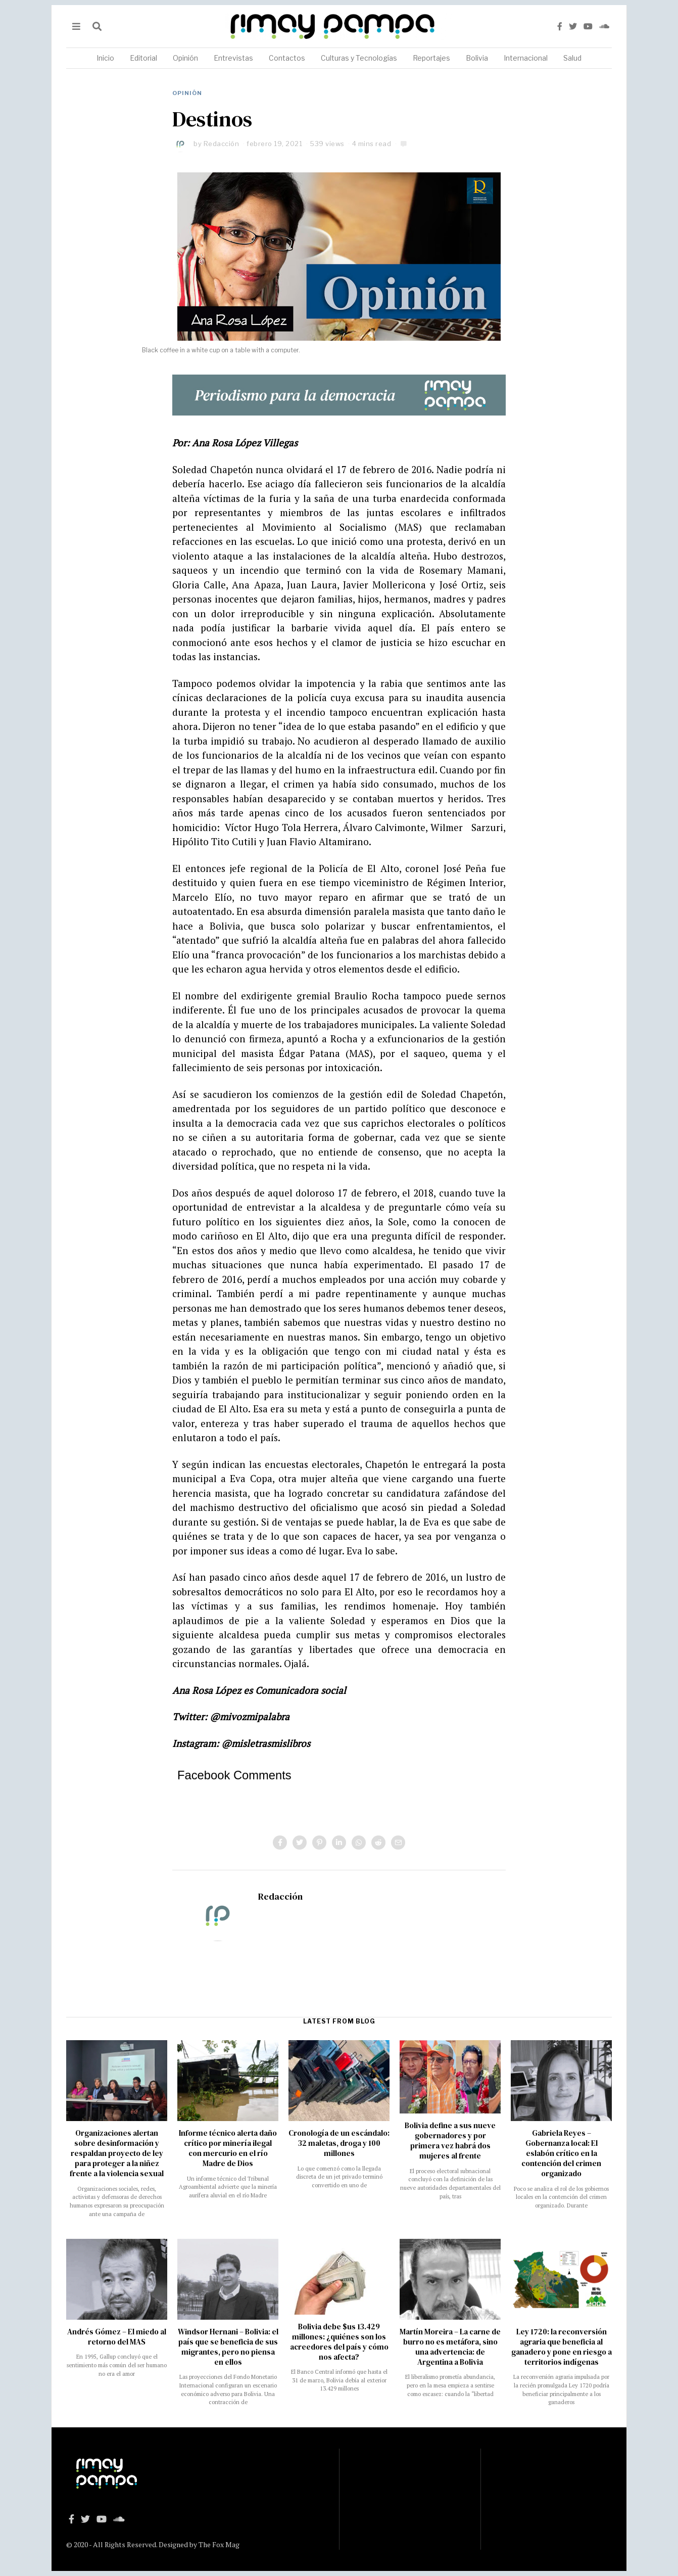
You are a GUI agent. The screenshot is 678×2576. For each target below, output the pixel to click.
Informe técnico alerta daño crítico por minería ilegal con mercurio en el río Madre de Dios (228, 2148)
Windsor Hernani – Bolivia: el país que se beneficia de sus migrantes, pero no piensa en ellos (228, 2346)
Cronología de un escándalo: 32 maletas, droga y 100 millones (339, 2143)
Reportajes (431, 58)
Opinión (185, 58)
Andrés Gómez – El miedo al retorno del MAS (116, 2336)
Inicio (105, 58)
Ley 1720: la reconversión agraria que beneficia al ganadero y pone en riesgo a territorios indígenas (561, 2346)
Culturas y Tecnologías (359, 58)
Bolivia (477, 58)
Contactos (287, 58)
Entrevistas (233, 58)
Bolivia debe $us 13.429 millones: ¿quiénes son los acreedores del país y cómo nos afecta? (339, 2341)
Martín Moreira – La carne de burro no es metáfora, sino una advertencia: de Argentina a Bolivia (450, 2346)
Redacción (221, 144)
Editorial (143, 58)
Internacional (526, 58)
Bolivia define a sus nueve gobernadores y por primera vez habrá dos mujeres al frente (450, 2140)
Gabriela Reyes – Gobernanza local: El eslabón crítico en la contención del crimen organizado (561, 2153)
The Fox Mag (219, 2544)
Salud (572, 58)
